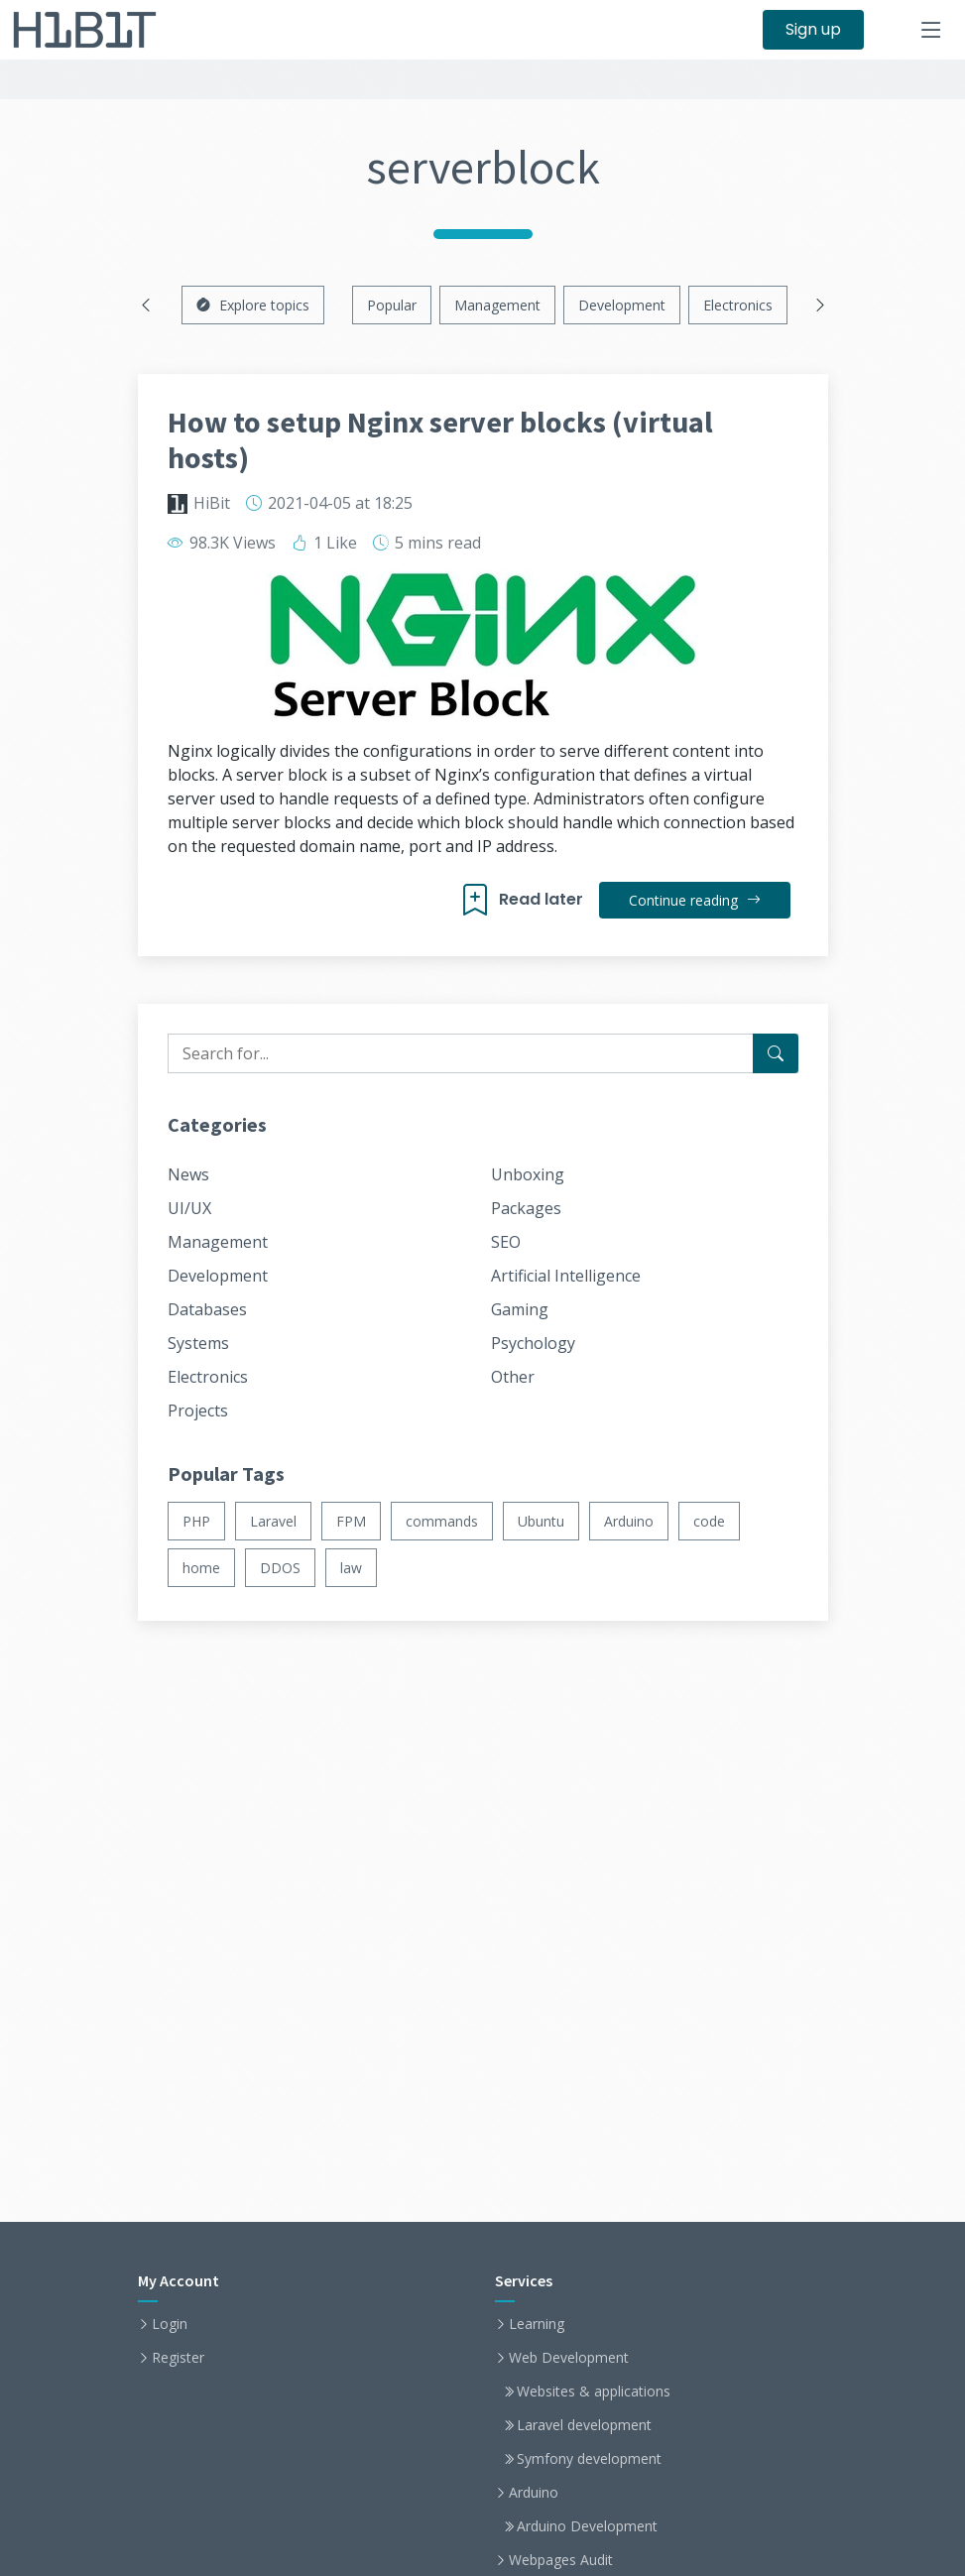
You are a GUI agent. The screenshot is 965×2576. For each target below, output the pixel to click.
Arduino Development (587, 2526)
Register (178, 2358)
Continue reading (695, 900)
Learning (536, 2324)
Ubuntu (541, 1521)
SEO (506, 1242)
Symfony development (589, 2459)
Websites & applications (593, 2391)
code (709, 1521)
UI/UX (189, 1208)
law (351, 1567)
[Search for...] (775, 1053)
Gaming (519, 1309)
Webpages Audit (561, 2560)
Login (169, 2324)
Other (513, 1377)
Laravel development (584, 2425)
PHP (196, 1521)
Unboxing (527, 1174)
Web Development (569, 2358)
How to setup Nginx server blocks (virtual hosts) (440, 439)
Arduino (629, 1521)
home (201, 1567)
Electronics (738, 305)
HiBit (211, 503)
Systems (198, 1343)
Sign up (813, 29)
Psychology (533, 1343)
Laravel (273, 1521)
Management (497, 305)
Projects (198, 1410)
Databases (207, 1309)
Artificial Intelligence (566, 1276)
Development (621, 305)
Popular (392, 305)
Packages (526, 1208)
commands (442, 1521)
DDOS (280, 1567)
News (188, 1174)
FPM (351, 1521)
